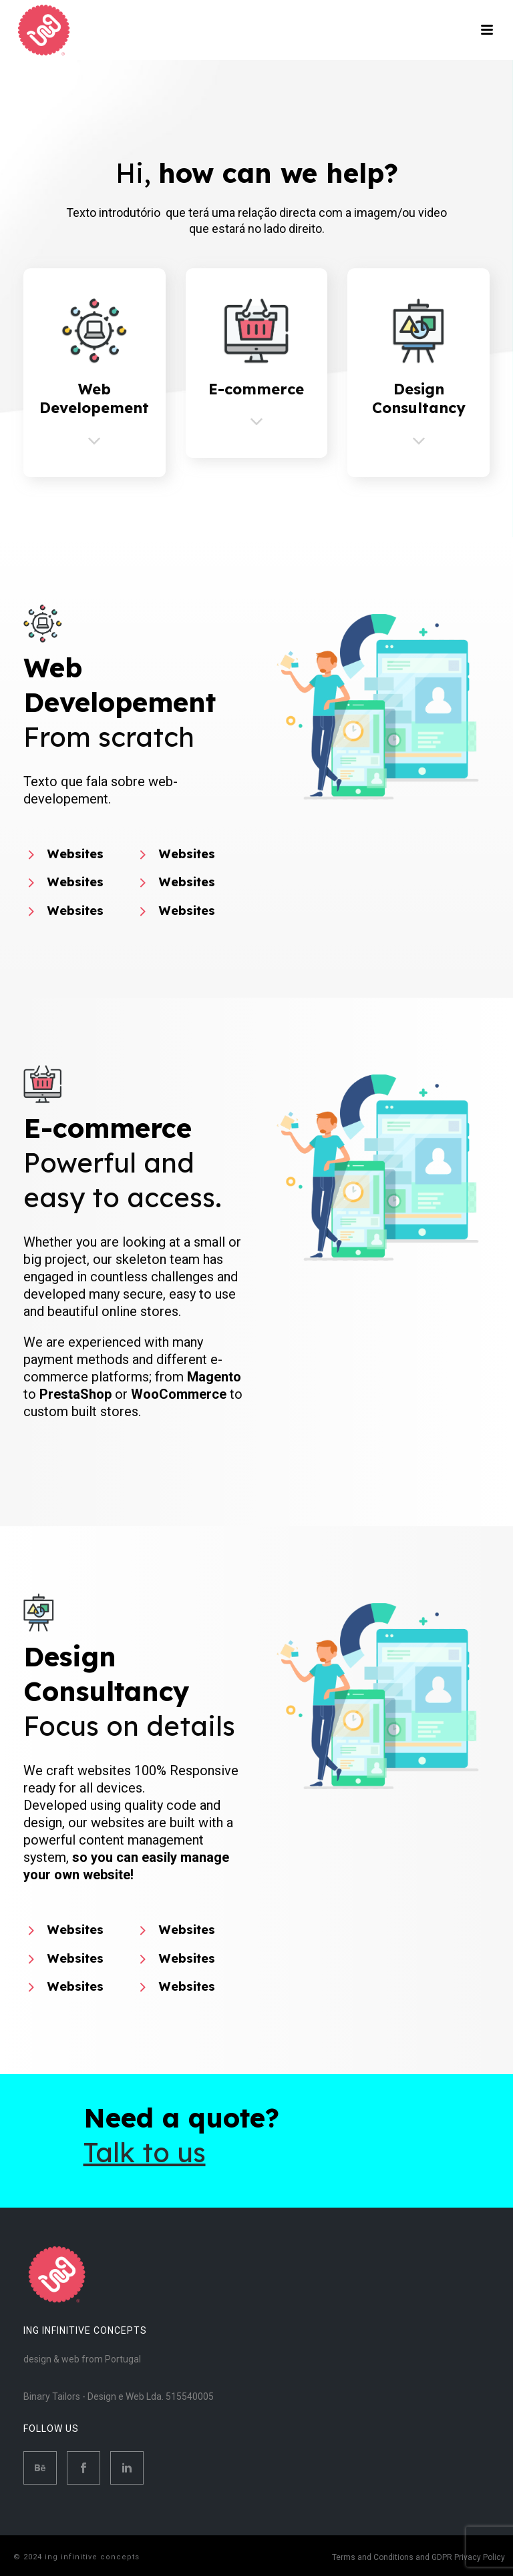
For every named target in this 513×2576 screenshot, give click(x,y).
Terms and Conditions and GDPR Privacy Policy (418, 2557)
